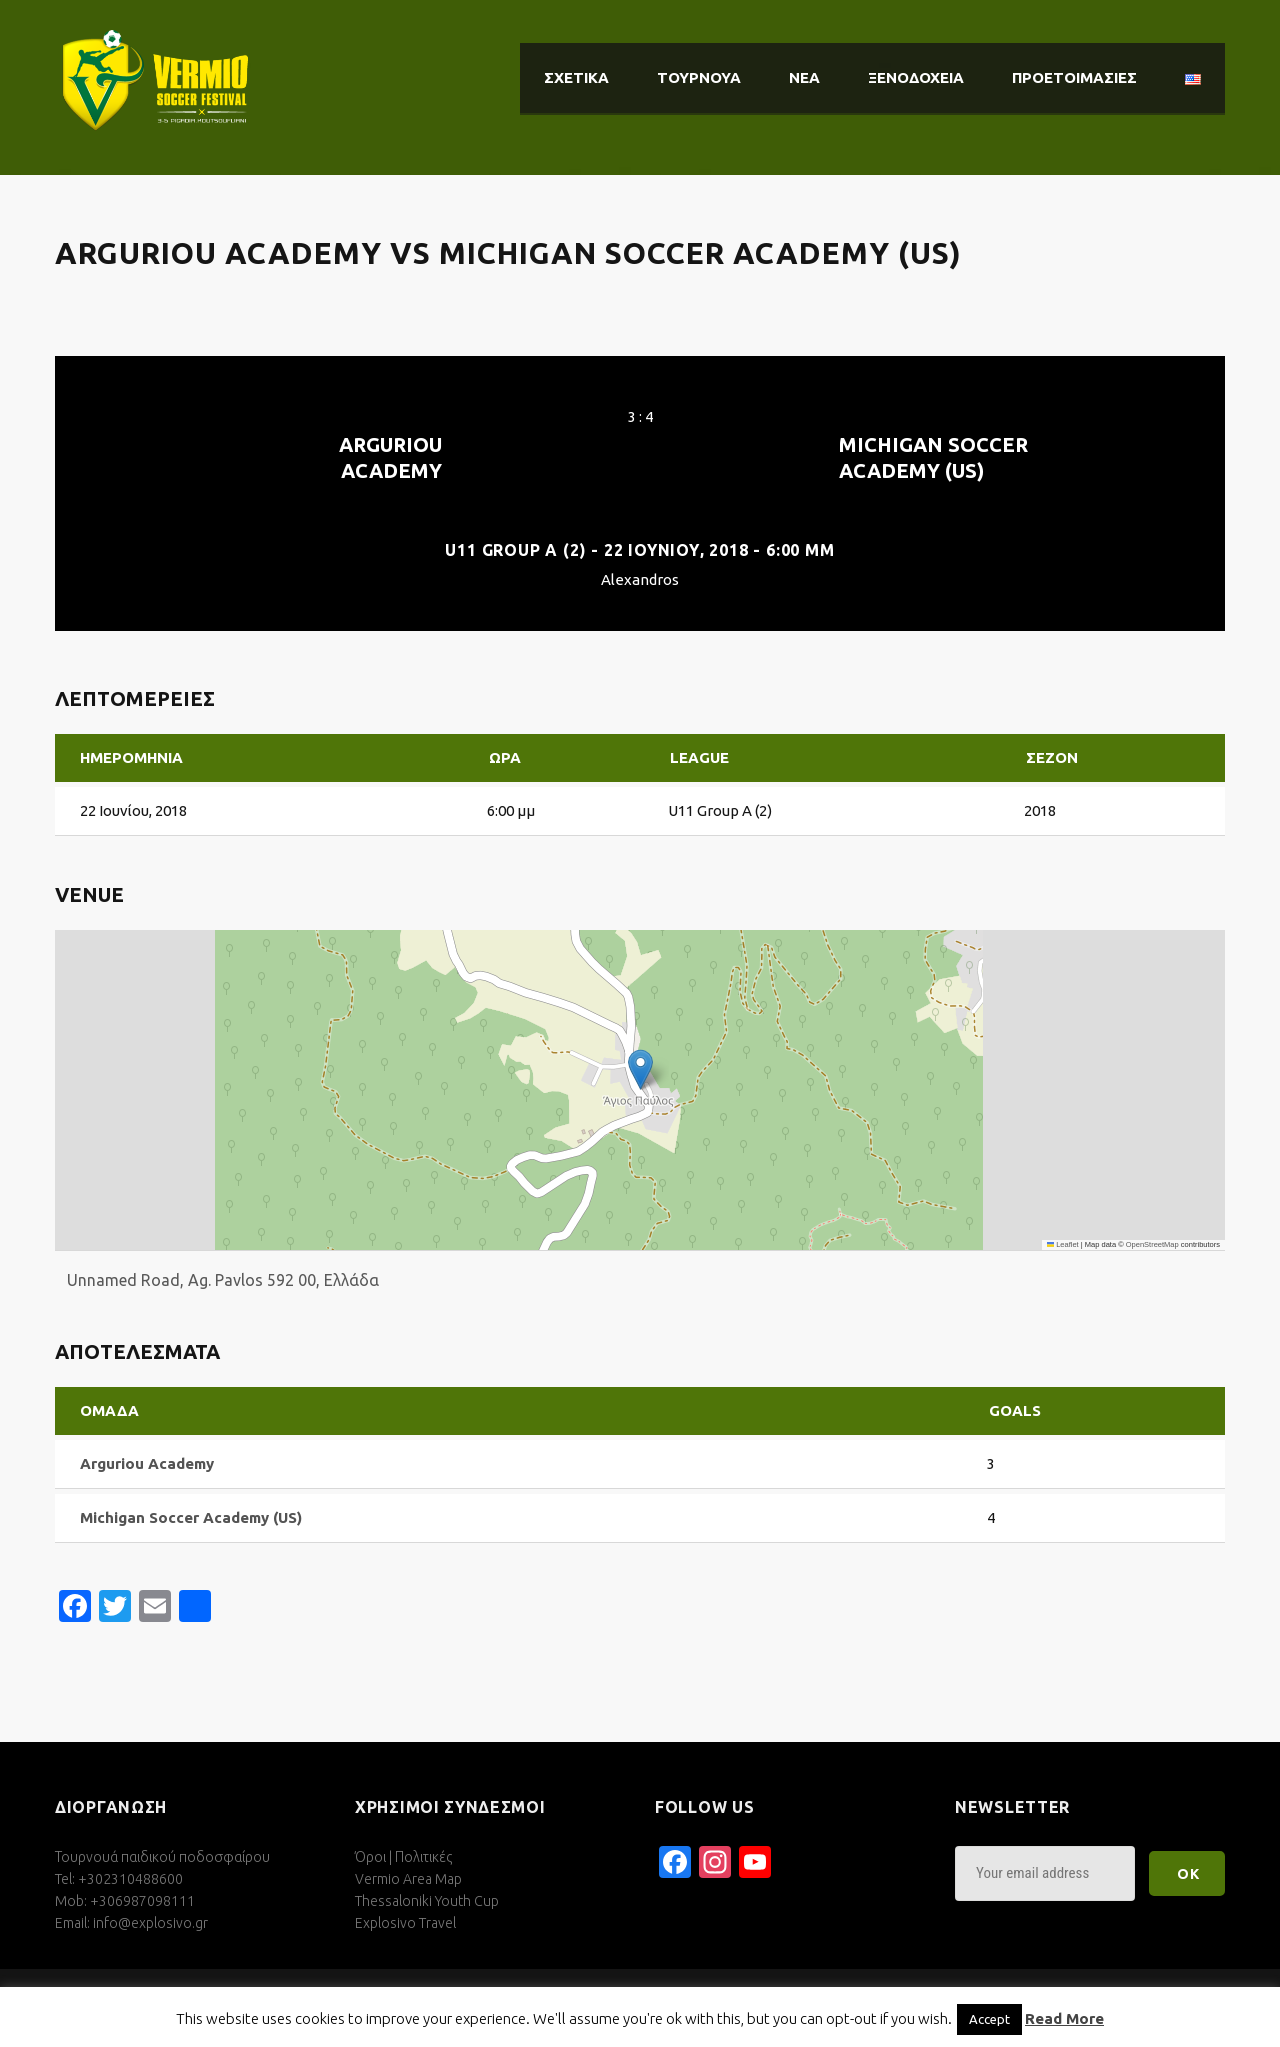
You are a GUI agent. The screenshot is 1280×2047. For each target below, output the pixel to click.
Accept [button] (989, 2019)
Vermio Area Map (408, 1879)
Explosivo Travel (405, 1923)
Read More (1064, 2018)
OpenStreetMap (1152, 1244)
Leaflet (1063, 1244)
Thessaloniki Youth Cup (427, 1901)
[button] (640, 1069)
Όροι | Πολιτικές (403, 1857)
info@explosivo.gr (150, 1923)
